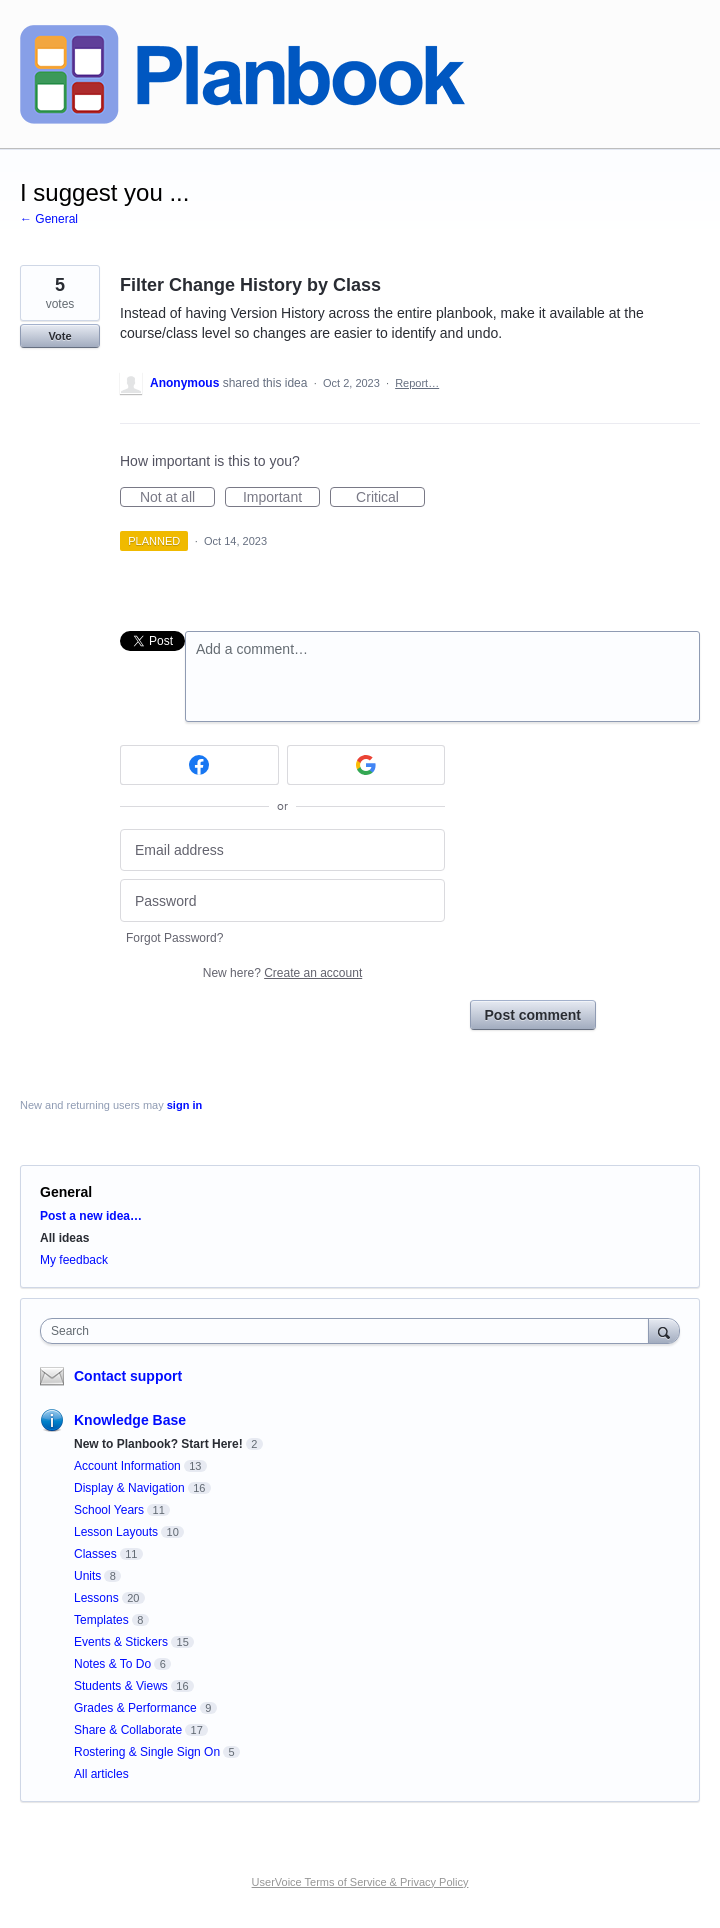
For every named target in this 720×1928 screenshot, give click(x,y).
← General (49, 219)
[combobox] (349, 1331)
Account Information (127, 1466)
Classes (95, 1554)
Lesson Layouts (116, 1532)
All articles (101, 1774)
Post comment (533, 1015)
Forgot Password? (174, 938)
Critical (390, 498)
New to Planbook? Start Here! (158, 1444)
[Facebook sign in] (199, 765)
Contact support (128, 1376)
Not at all (177, 498)
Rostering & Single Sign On (147, 1752)
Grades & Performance (135, 1708)
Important (281, 498)
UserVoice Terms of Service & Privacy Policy (360, 1882)
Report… (417, 383)
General (66, 1192)
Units (87, 1576)
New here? (282, 973)
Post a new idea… (91, 1216)
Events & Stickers (121, 1642)
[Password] (282, 900)
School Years (109, 1510)
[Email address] (282, 850)
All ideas (64, 1238)
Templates (101, 1620)
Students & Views (121, 1686)
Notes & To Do (112, 1664)
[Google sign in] (366, 765)
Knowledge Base (130, 1420)
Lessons (96, 1598)
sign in (184, 1105)
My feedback (74, 1260)
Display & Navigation (129, 1488)
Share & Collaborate (128, 1730)
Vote (59, 336)
